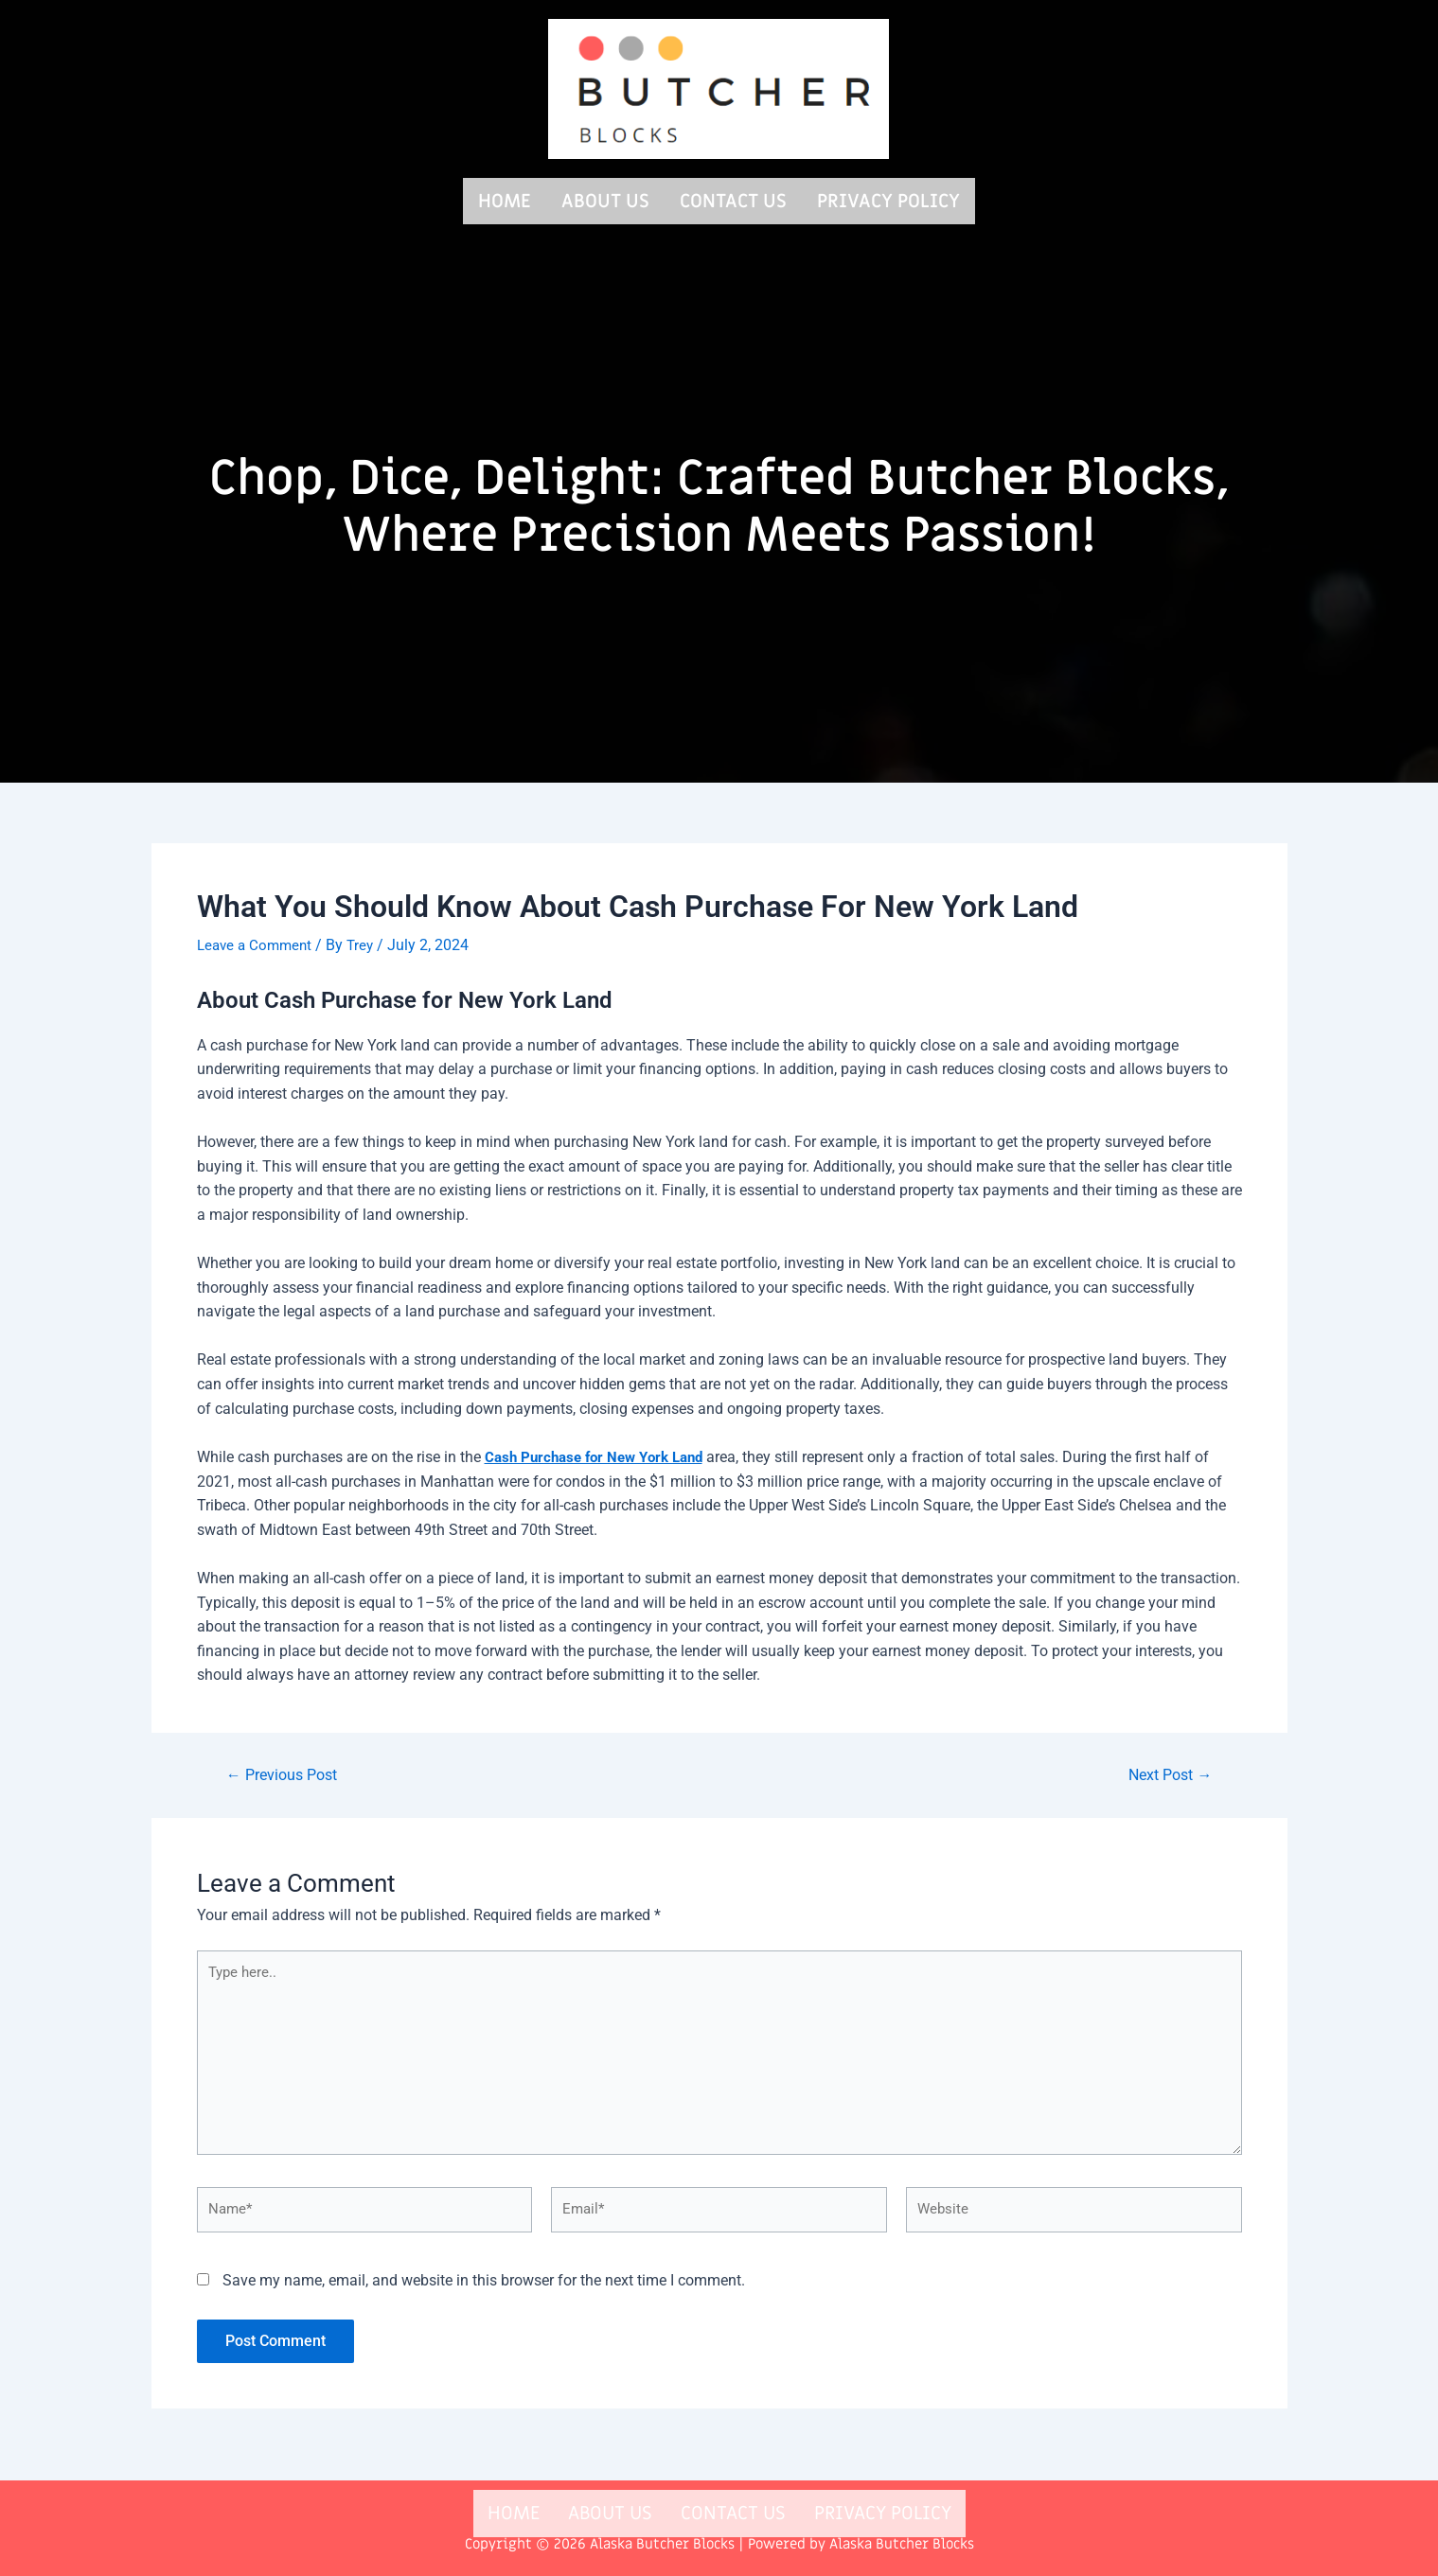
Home (504, 198)
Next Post (1165, 1770)
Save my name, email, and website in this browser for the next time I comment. (483, 2293)
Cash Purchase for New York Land (601, 1452)
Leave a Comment (257, 941)
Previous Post (287, 1770)
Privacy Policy (888, 198)
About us (605, 198)
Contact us (733, 198)
